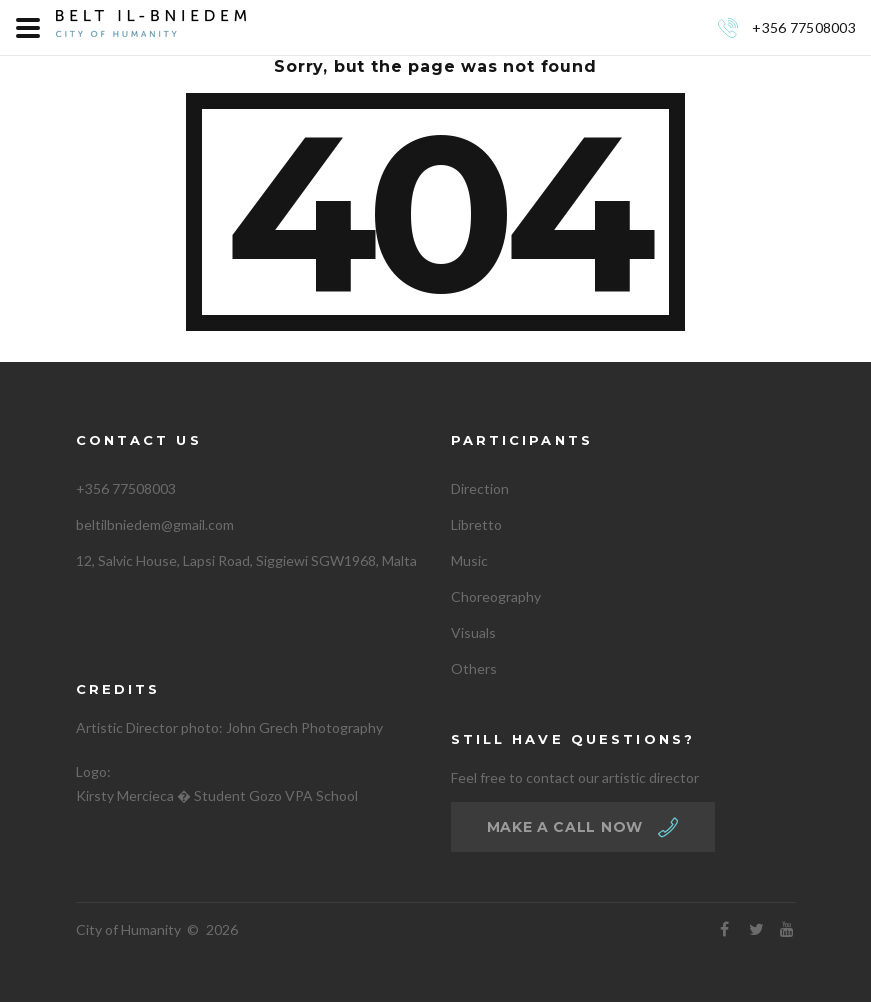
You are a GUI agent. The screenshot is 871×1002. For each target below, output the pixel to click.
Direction (480, 488)
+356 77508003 (804, 27)
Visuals (473, 632)
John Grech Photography (304, 727)
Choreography (496, 596)
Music (469, 560)
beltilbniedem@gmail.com (155, 524)
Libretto (476, 524)
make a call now (565, 827)
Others (474, 668)
